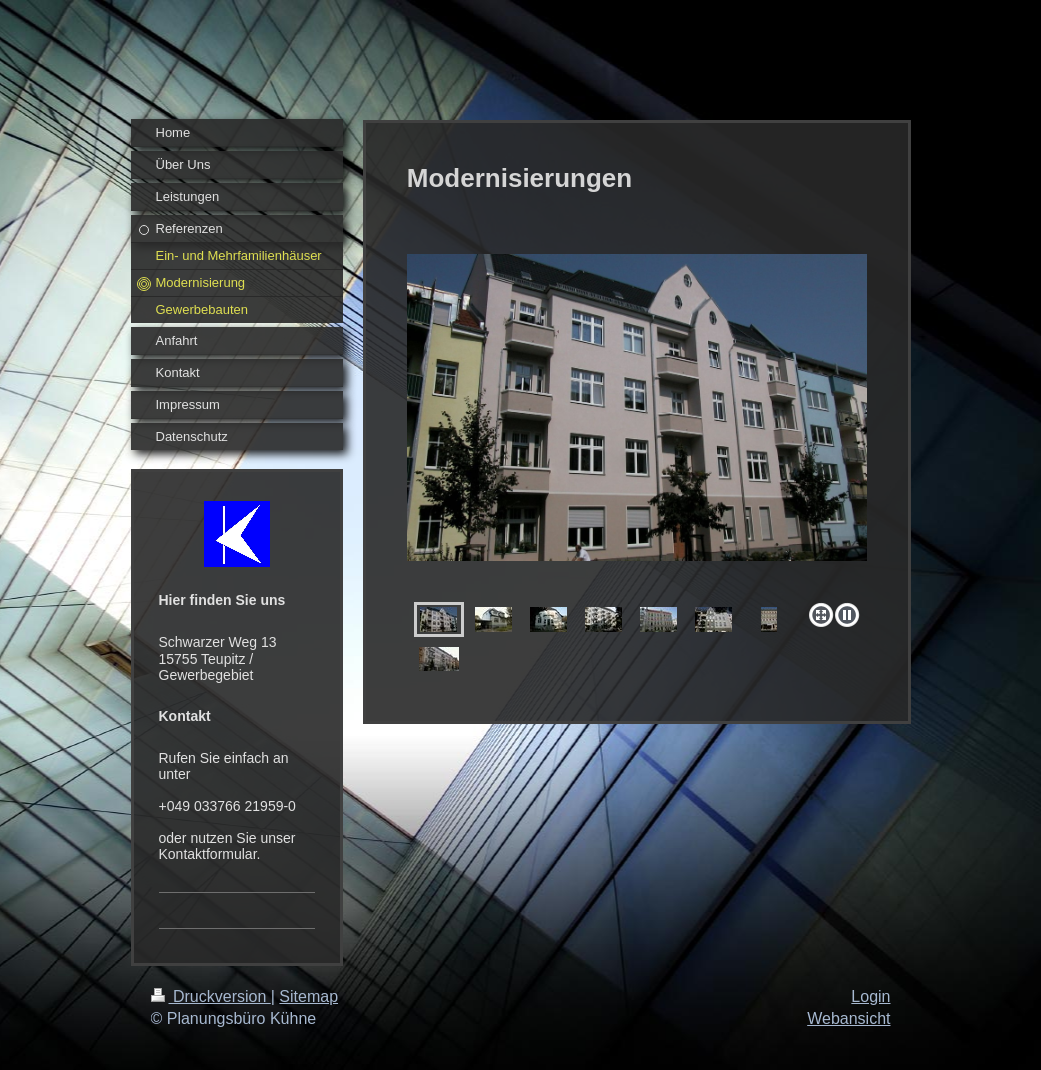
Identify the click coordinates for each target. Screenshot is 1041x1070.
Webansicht (848, 1018)
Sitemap (308, 996)
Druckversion (211, 996)
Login (870, 996)
